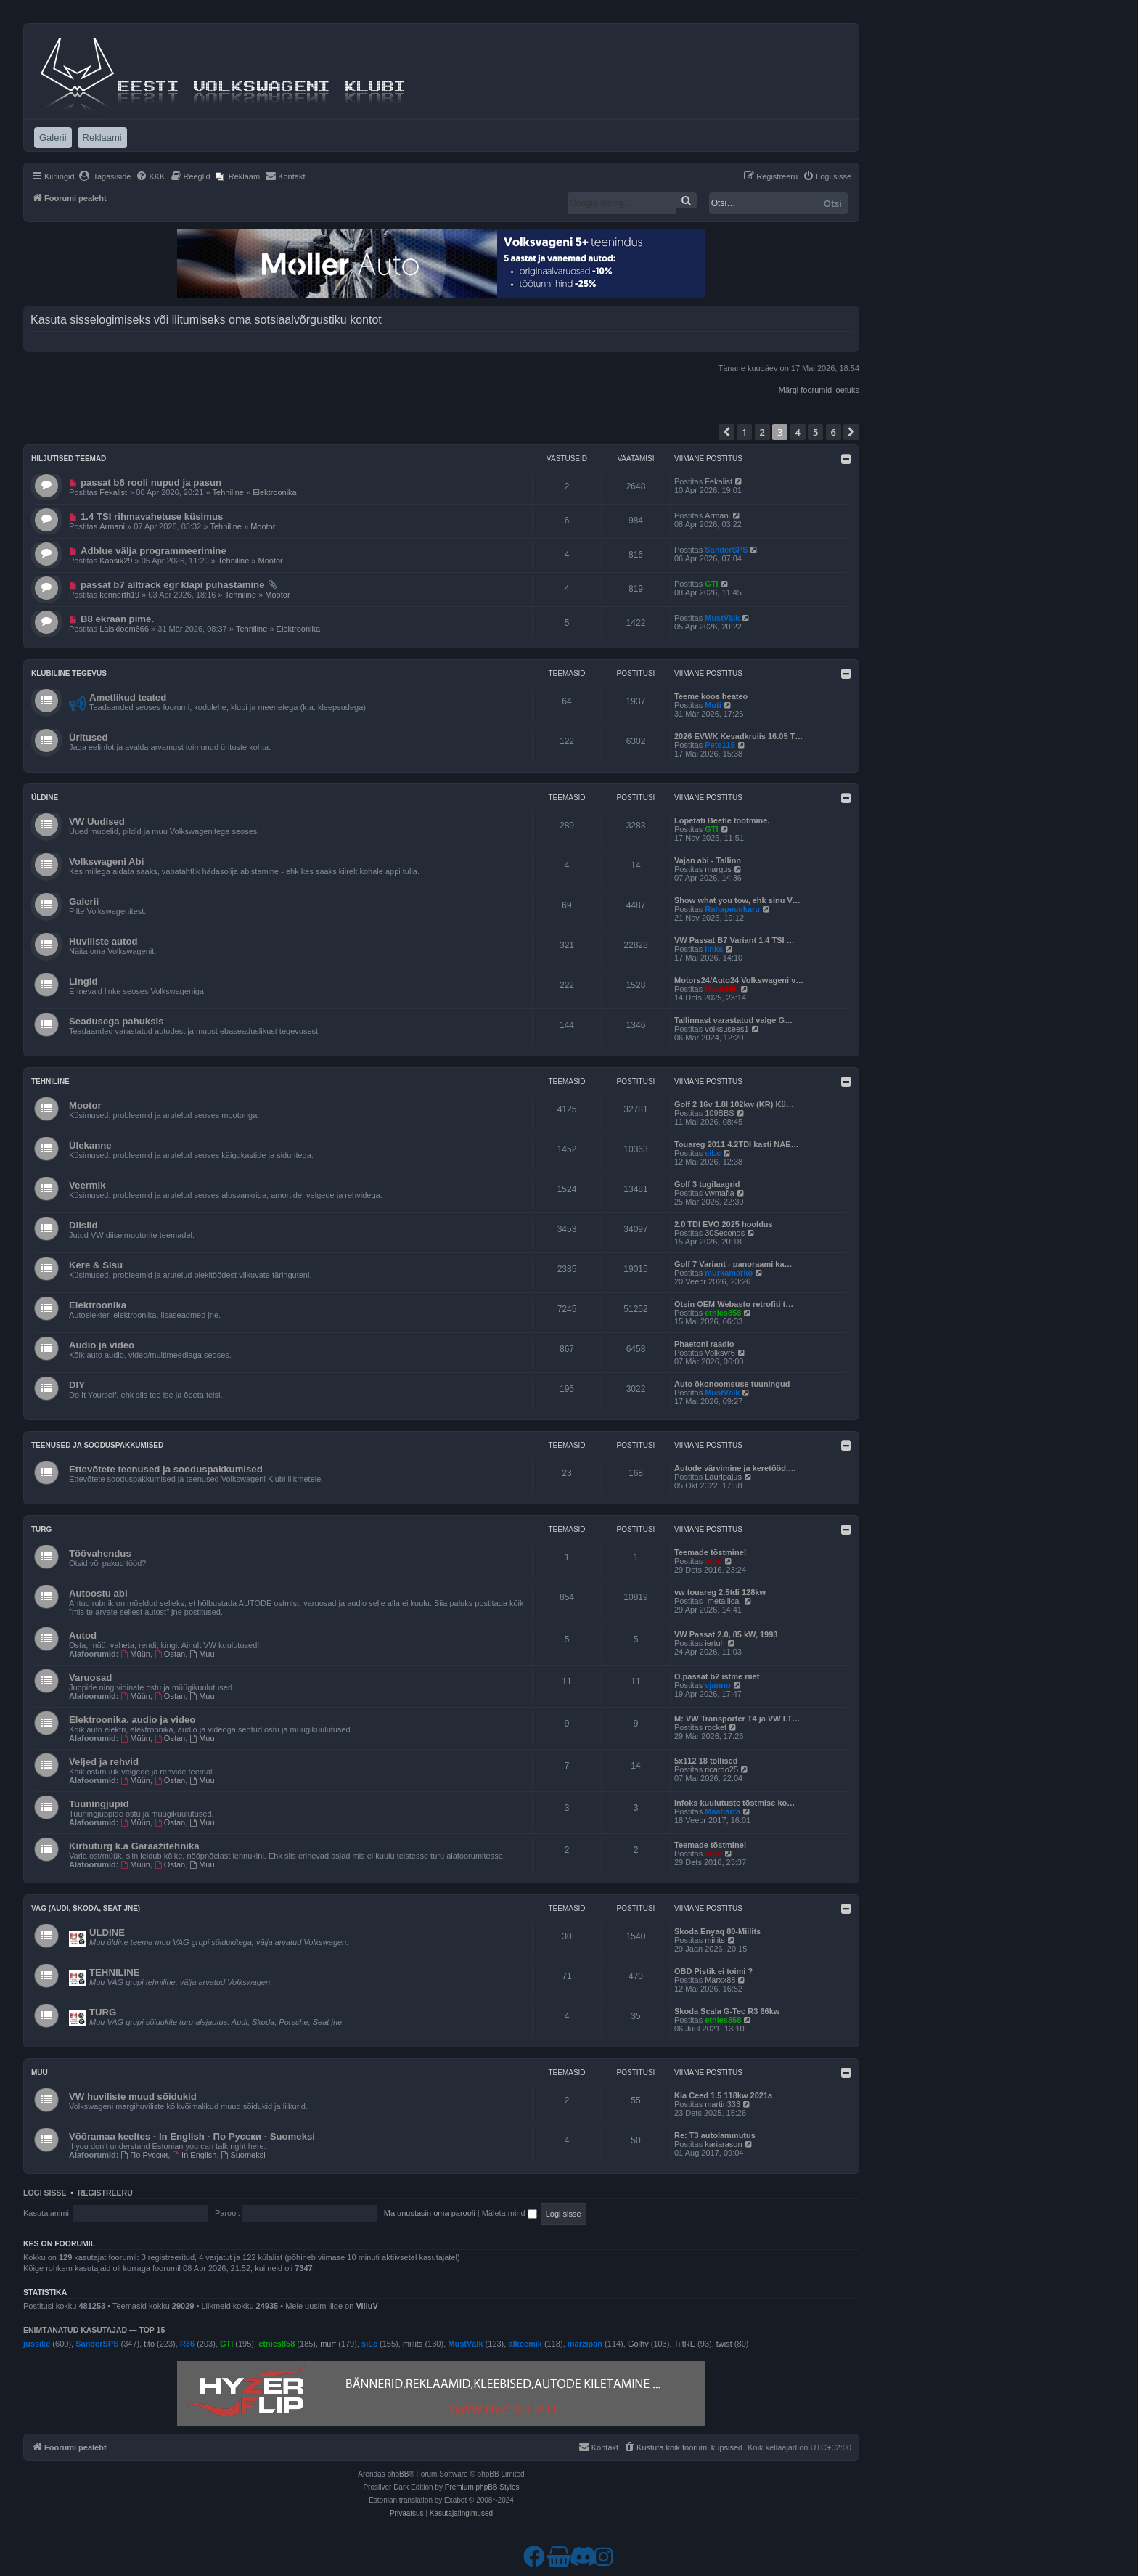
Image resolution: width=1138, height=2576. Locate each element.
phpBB (398, 2474)
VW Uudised (97, 821)
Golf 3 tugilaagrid (707, 1184)
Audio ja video (101, 1345)
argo (713, 1561)
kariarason (723, 2144)
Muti (713, 705)
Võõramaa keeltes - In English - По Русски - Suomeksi (192, 2136)
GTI (711, 583)
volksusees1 (727, 1028)
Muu (201, 1654)
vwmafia (719, 1193)
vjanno (717, 1685)
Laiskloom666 (124, 628)
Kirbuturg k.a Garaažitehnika (134, 1846)
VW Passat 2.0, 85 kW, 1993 (725, 1634)
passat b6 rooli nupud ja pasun (151, 482)
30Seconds (725, 1232)
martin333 (722, 2104)
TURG (102, 2012)
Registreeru (105, 2192)
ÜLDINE (107, 1932)
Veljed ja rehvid (104, 1761)
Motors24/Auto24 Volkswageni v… (738, 980)
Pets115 (720, 745)
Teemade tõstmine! (710, 1552)
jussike (36, 2343)
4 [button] (798, 432)
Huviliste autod (103, 941)
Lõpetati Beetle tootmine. (721, 820)
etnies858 (723, 1312)
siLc (713, 1153)
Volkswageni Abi (106, 861)
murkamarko (729, 1272)
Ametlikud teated (127, 697)
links (714, 949)
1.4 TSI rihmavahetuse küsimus (152, 516)
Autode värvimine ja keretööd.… (735, 1468)
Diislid (83, 1225)
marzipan (585, 2343)
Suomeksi (243, 2155)
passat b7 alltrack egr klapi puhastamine (173, 584)
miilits (715, 1940)
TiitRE (685, 2343)
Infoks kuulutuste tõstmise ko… (734, 1802)
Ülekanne (90, 1145)
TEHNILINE (114, 1972)
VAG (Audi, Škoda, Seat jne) (85, 1908)
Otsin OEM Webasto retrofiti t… (733, 1304)
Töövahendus (100, 1553)
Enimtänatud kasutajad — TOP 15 (94, 2330)
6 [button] (833, 432)
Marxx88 (720, 1980)
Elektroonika (275, 492)
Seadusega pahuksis (116, 1021)
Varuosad (90, 1677)
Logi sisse (45, 2192)
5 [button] (815, 432)
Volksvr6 (720, 1352)
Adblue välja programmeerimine (153, 550)
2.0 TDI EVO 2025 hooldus (723, 1224)
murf (328, 2343)
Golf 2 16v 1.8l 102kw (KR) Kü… (734, 1104)
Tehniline (228, 492)
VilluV (366, 2306)
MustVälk (722, 618)
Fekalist (113, 492)
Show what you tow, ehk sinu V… (737, 900)
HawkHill (721, 989)
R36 (187, 2343)
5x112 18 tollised (705, 1760)
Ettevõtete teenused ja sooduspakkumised (166, 1469)
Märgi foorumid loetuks (819, 390)
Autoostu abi (98, 1593)
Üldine (44, 798)
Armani (112, 526)
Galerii (84, 901)
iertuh (715, 1643)
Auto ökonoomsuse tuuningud (732, 1383)
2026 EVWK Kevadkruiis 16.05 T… (738, 736)
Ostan (170, 1654)
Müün (135, 1654)
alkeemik (524, 2343)
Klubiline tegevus (69, 673)
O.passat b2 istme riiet (716, 1676)
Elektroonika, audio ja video (132, 1719)
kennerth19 (119, 594)
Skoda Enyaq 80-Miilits (717, 1931)
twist (724, 2343)
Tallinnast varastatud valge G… (733, 1020)
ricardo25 (721, 1769)
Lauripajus (723, 1476)
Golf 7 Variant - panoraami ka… (733, 1264)
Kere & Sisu (96, 1265)
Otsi (833, 203)
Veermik (87, 1185)
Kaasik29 (115, 560)
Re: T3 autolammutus (715, 2135)
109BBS (719, 1113)
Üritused (88, 737)
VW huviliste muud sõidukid (133, 2096)
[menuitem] (104, 176)
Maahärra (722, 1811)
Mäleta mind (509, 2213)
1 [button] (744, 432)
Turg (41, 1529)
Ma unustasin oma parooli (429, 2213)
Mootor (262, 526)
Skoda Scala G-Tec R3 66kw (726, 2011)
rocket (715, 1727)
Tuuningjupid (99, 1803)
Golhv (638, 2343)
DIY (77, 1384)
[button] (726, 432)
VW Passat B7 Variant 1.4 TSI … (734, 940)
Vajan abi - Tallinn (707, 860)
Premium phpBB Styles (482, 2487)
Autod (83, 1635)
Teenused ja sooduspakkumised (97, 1445)
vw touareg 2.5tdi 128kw (720, 1592)
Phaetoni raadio (704, 1344)
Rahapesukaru (732, 909)
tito (149, 2343)
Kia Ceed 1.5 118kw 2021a (723, 2095)
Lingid (83, 981)
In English (194, 2155)
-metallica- (723, 1601)
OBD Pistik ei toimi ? (713, 1971)
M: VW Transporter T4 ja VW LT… (737, 1718)
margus (718, 869)
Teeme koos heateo (711, 696)
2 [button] (762, 432)
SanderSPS (726, 549)
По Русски (144, 2155)
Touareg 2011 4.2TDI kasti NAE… (736, 1144)
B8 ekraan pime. (117, 619)
